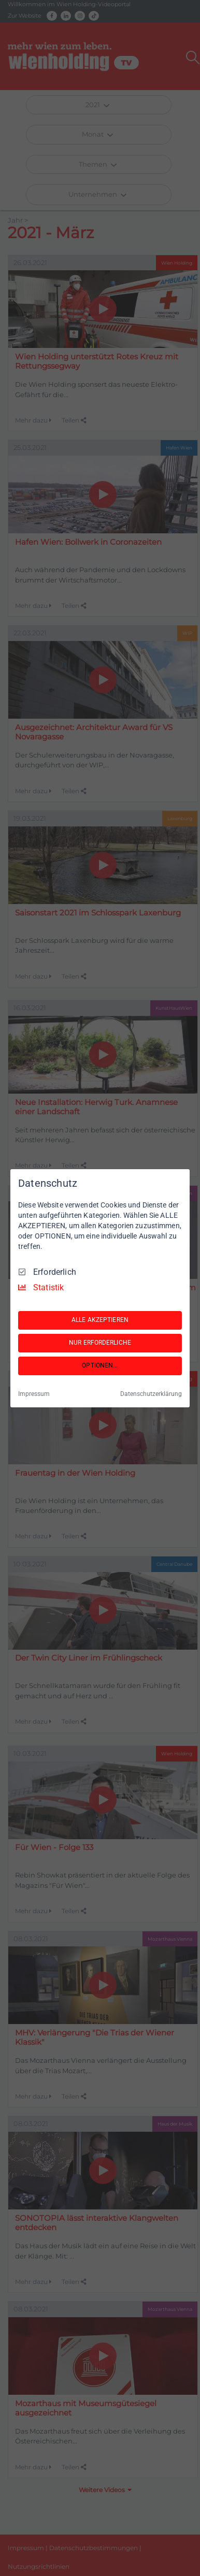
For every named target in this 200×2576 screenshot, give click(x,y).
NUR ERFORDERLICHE (100, 1342)
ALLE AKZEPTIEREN (100, 1319)
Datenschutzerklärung (151, 1394)
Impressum (34, 1394)
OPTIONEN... (100, 1365)
